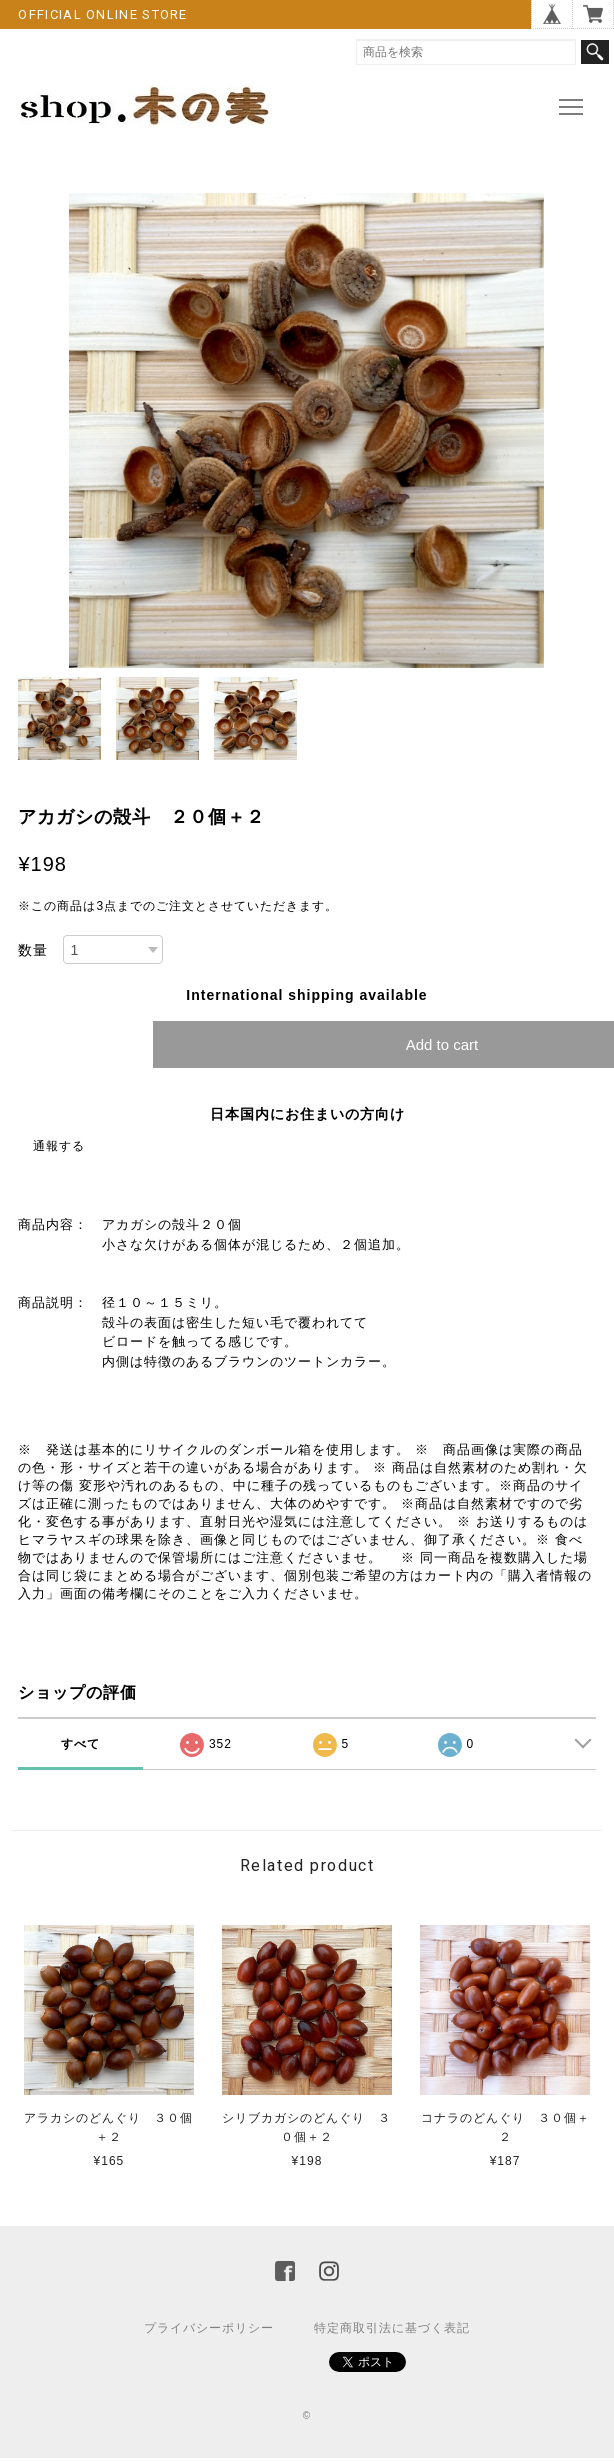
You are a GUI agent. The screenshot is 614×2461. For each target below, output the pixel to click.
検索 (595, 52)
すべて (80, 1744)
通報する (59, 1146)
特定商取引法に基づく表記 (392, 2328)
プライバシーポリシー (209, 2328)
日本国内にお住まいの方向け (307, 1114)
